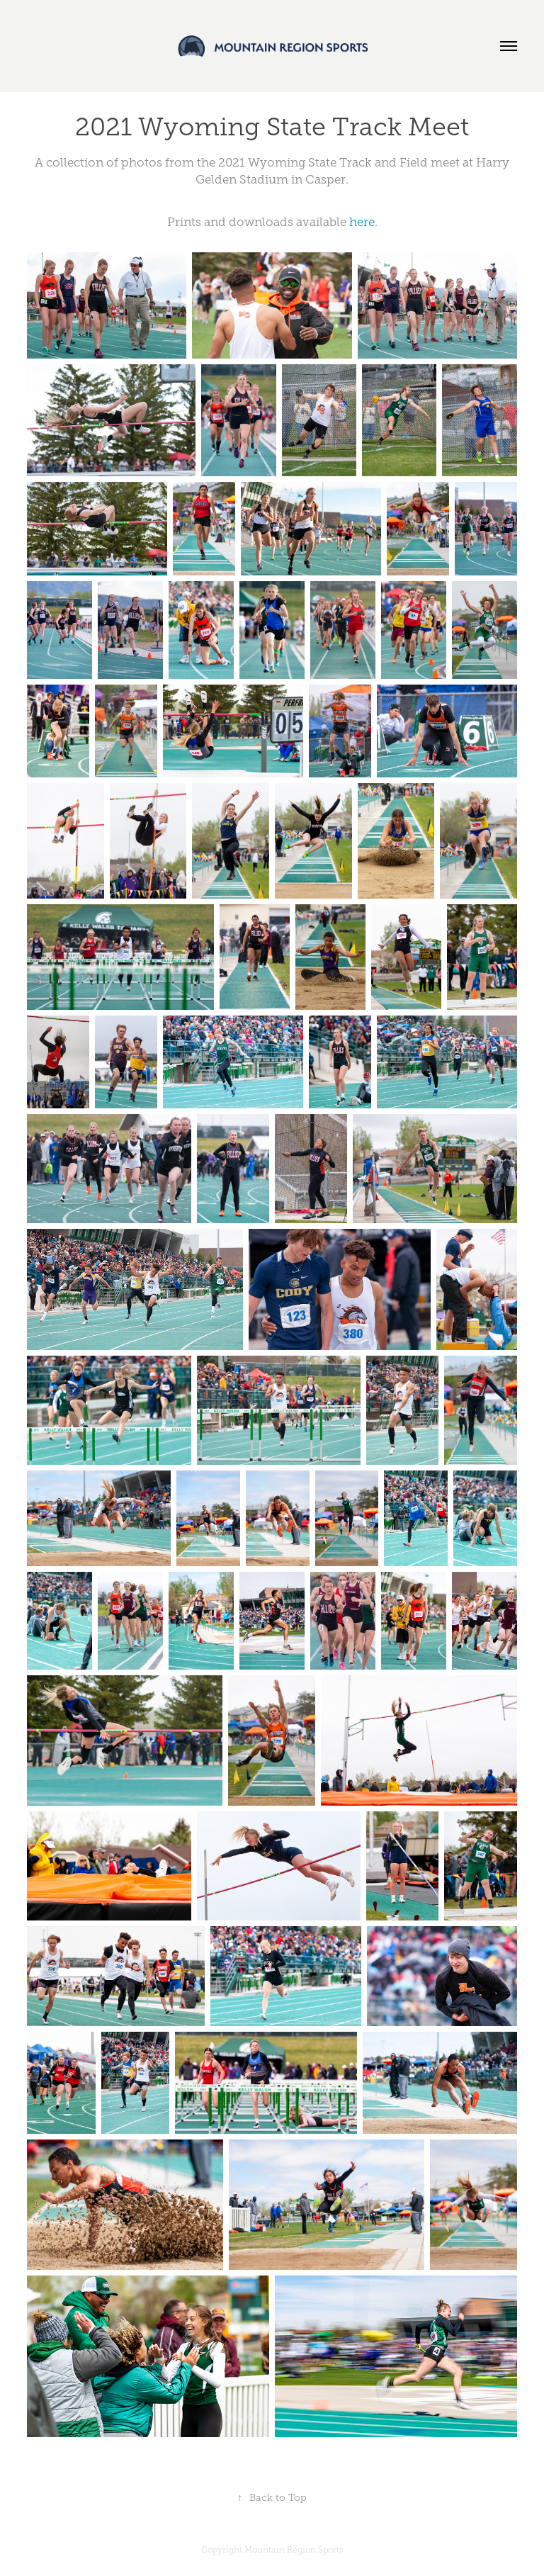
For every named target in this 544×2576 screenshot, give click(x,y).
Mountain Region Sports (294, 2550)
